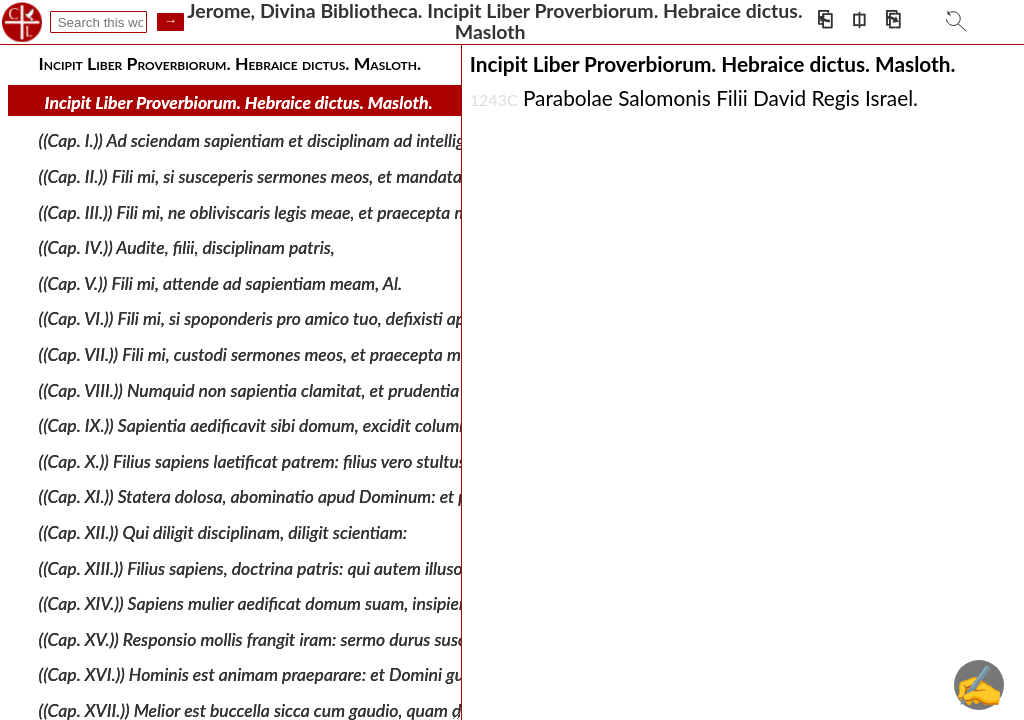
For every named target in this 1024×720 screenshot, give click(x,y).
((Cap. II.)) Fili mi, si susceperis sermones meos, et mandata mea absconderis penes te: (348, 176)
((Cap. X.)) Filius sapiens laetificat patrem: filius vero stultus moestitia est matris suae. (348, 461)
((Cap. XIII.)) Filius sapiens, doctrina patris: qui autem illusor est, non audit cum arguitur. (356, 567)
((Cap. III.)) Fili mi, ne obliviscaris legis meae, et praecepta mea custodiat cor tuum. (335, 211)
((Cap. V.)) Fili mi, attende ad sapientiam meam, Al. (220, 283)
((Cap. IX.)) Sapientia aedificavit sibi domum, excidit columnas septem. (293, 425)
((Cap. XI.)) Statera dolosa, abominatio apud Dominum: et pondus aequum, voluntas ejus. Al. (372, 496)
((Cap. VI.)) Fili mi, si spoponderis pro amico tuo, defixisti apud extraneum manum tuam (354, 318)
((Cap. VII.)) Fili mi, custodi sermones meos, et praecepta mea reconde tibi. (306, 354)
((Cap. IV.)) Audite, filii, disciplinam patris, (187, 247)
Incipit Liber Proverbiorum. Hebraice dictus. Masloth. (239, 102)
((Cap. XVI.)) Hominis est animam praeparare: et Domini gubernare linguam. (313, 674)
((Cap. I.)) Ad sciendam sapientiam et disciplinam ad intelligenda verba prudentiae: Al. (348, 140)
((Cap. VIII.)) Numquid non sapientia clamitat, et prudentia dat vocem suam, (313, 389)
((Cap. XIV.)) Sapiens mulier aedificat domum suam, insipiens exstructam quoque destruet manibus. (397, 603)
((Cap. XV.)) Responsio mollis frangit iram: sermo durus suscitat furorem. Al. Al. (321, 639)
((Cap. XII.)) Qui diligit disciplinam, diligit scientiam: (223, 532)
